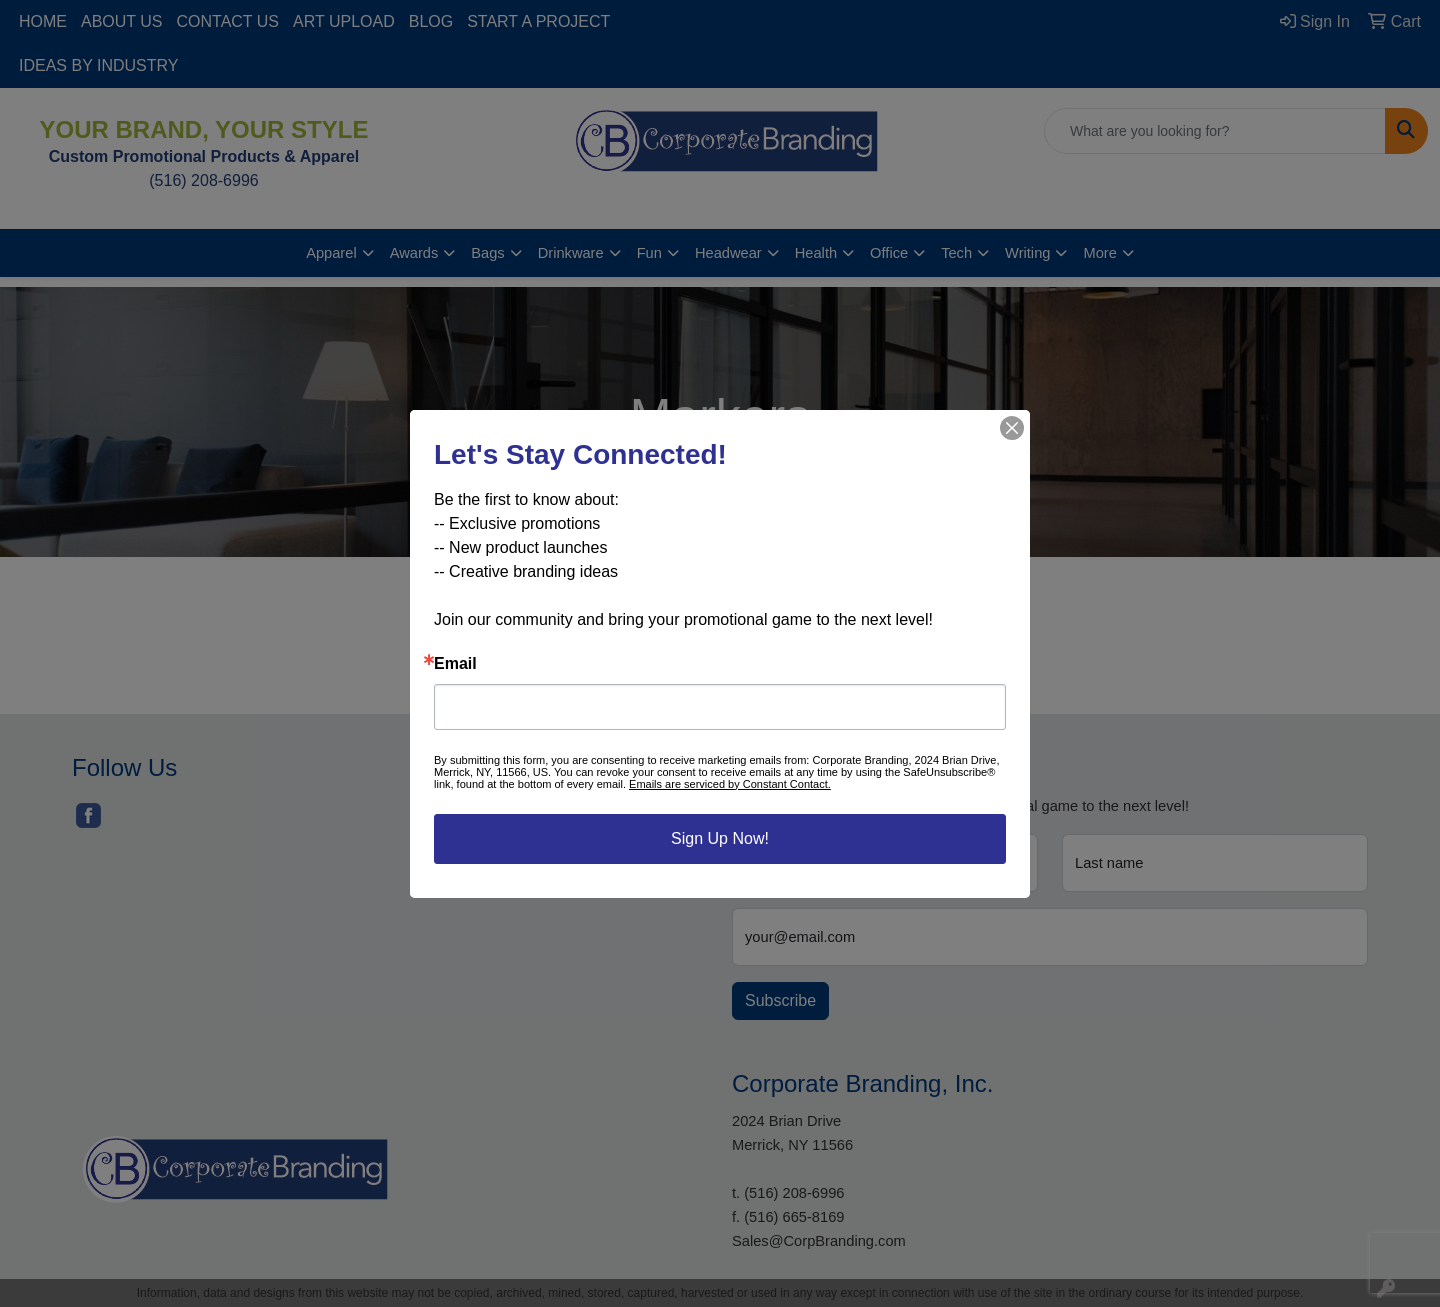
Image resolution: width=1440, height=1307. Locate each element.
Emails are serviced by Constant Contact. (730, 784)
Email (455, 664)
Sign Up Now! (720, 838)
